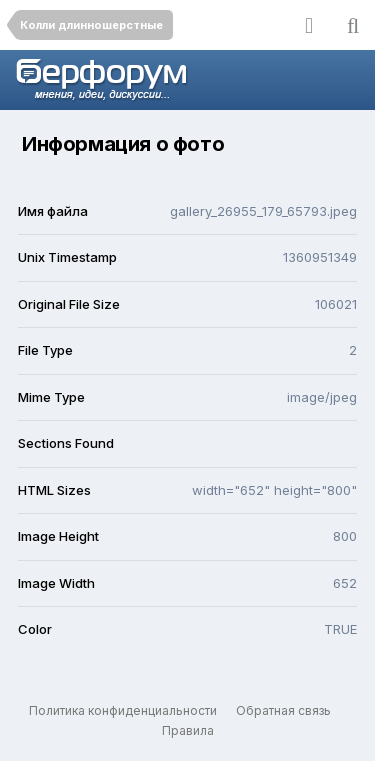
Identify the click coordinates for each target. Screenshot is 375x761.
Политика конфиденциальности (123, 710)
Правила (188, 730)
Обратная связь (283, 710)
